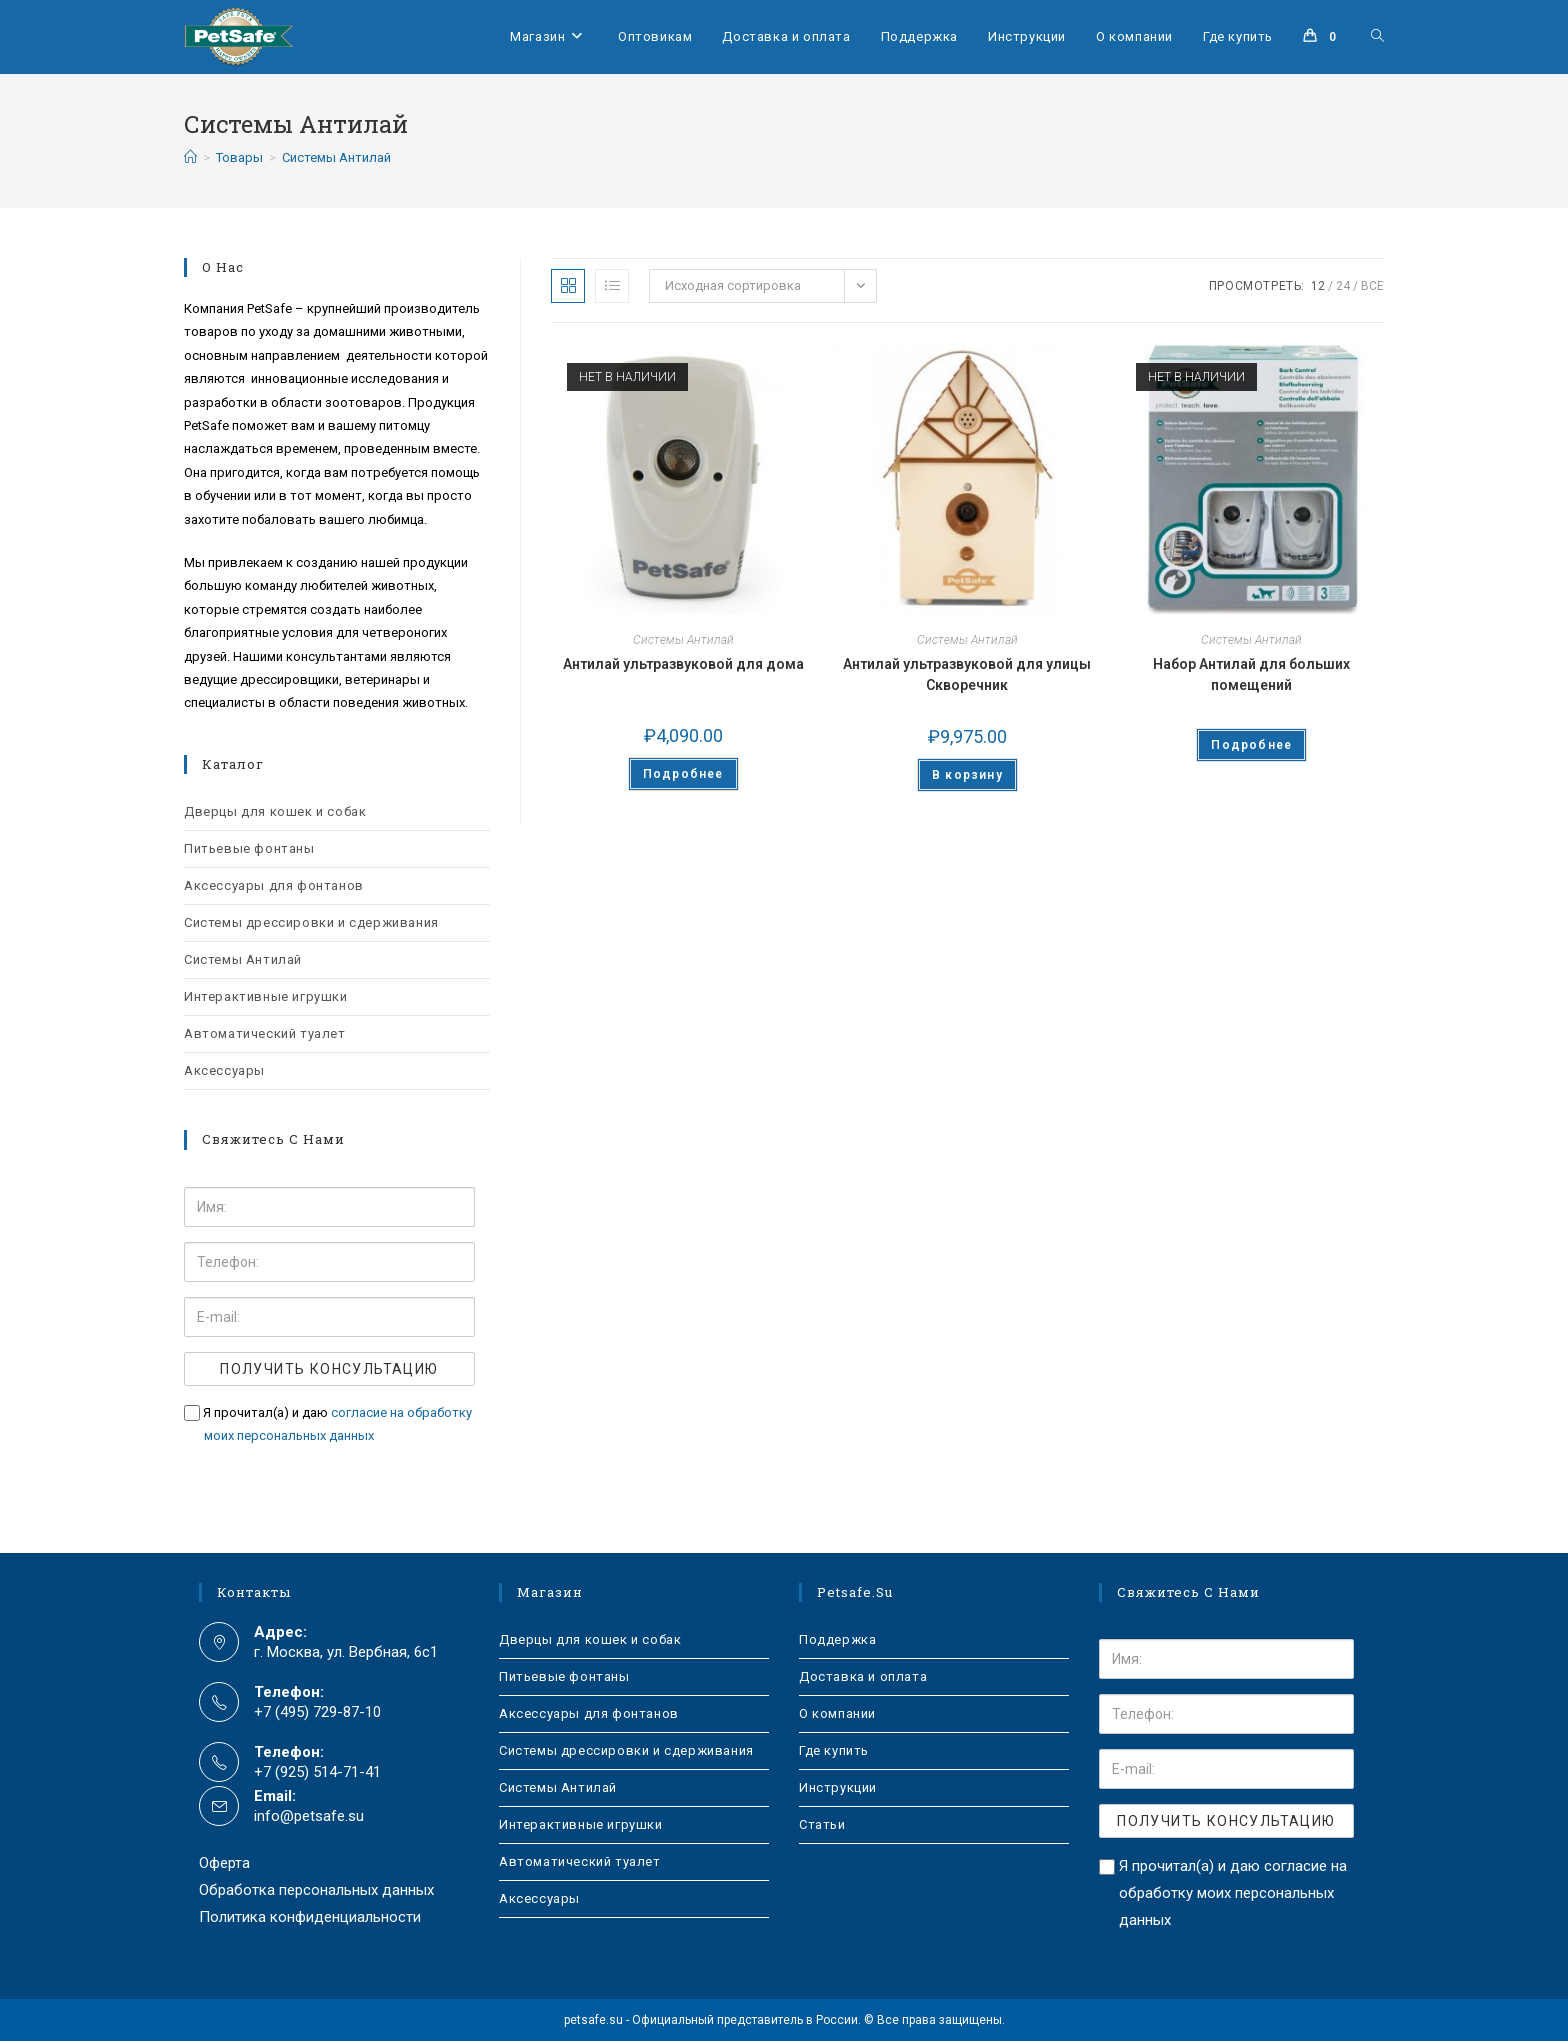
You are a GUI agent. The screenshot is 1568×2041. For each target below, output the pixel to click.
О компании (837, 1713)
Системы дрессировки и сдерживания (311, 922)
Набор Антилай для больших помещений (1251, 674)
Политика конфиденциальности (310, 1917)
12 (1318, 286)
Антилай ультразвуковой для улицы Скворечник (967, 674)
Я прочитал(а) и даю (328, 1424)
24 (1343, 286)
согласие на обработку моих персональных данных (1233, 1893)
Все (1372, 286)
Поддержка (837, 1639)
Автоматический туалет (265, 1033)
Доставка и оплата (863, 1676)
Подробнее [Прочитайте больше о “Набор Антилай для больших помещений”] (1251, 745)
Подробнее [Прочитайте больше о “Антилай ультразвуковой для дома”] (683, 774)
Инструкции (838, 1787)
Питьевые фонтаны (249, 848)
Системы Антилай (336, 157)
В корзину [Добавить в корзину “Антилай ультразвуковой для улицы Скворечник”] (967, 775)
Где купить (834, 1750)
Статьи (822, 1824)
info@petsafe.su (309, 1816)
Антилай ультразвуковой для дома (683, 664)
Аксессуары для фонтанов (274, 885)
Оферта (224, 1863)
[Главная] (190, 157)
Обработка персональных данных (316, 1890)
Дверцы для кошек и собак (275, 811)
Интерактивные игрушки (266, 996)
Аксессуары (224, 1070)
